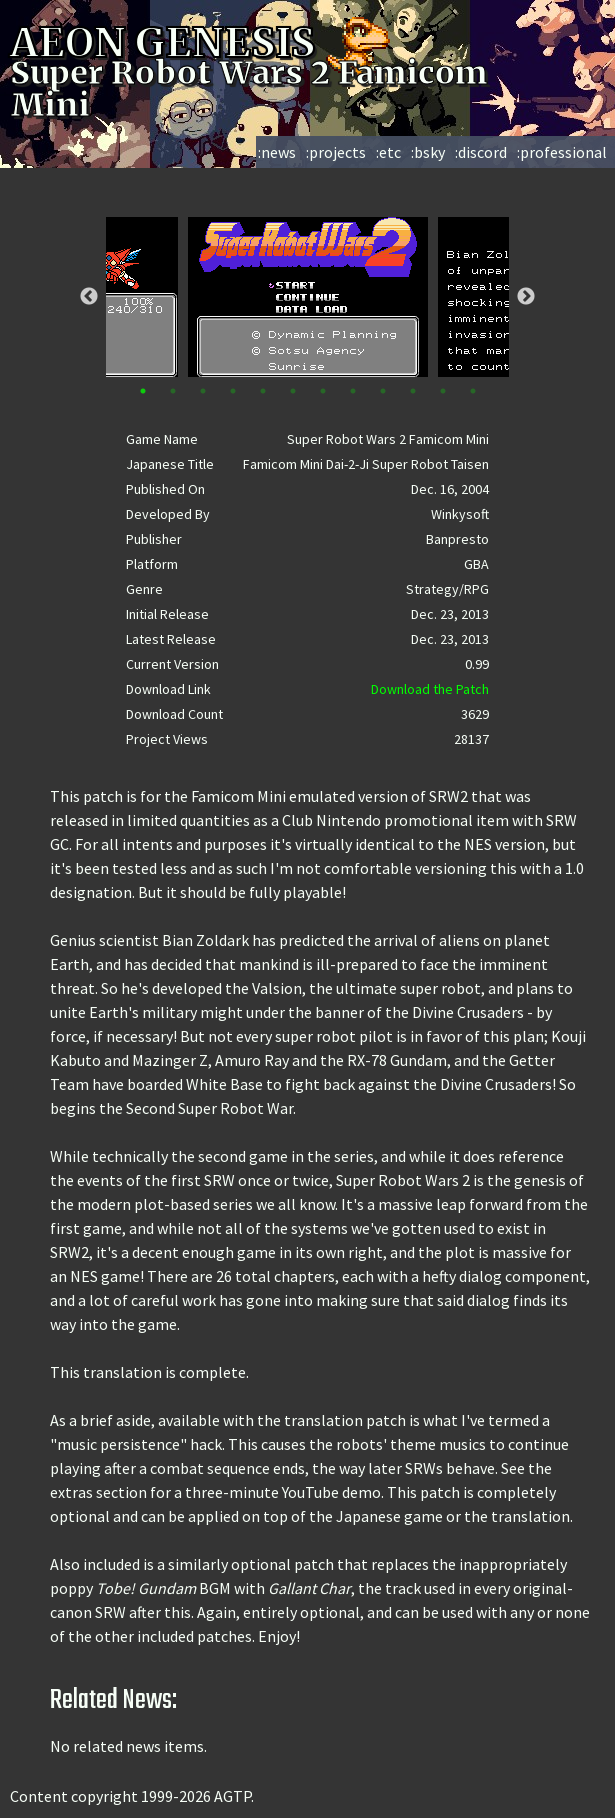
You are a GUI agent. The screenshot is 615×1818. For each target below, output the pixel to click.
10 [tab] (413, 391)
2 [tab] (173, 391)
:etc (388, 152)
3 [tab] (203, 391)
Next (526, 297)
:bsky (428, 152)
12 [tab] (473, 391)
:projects (336, 152)
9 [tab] (383, 391)
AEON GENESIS (202, 43)
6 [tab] (293, 391)
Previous (89, 297)
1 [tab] (143, 391)
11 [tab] (443, 391)
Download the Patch (430, 689)
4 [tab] (233, 391)
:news (277, 152)
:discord (481, 152)
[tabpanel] (308, 297)
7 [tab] (323, 391)
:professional (562, 152)
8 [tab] (353, 391)
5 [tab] (263, 391)
